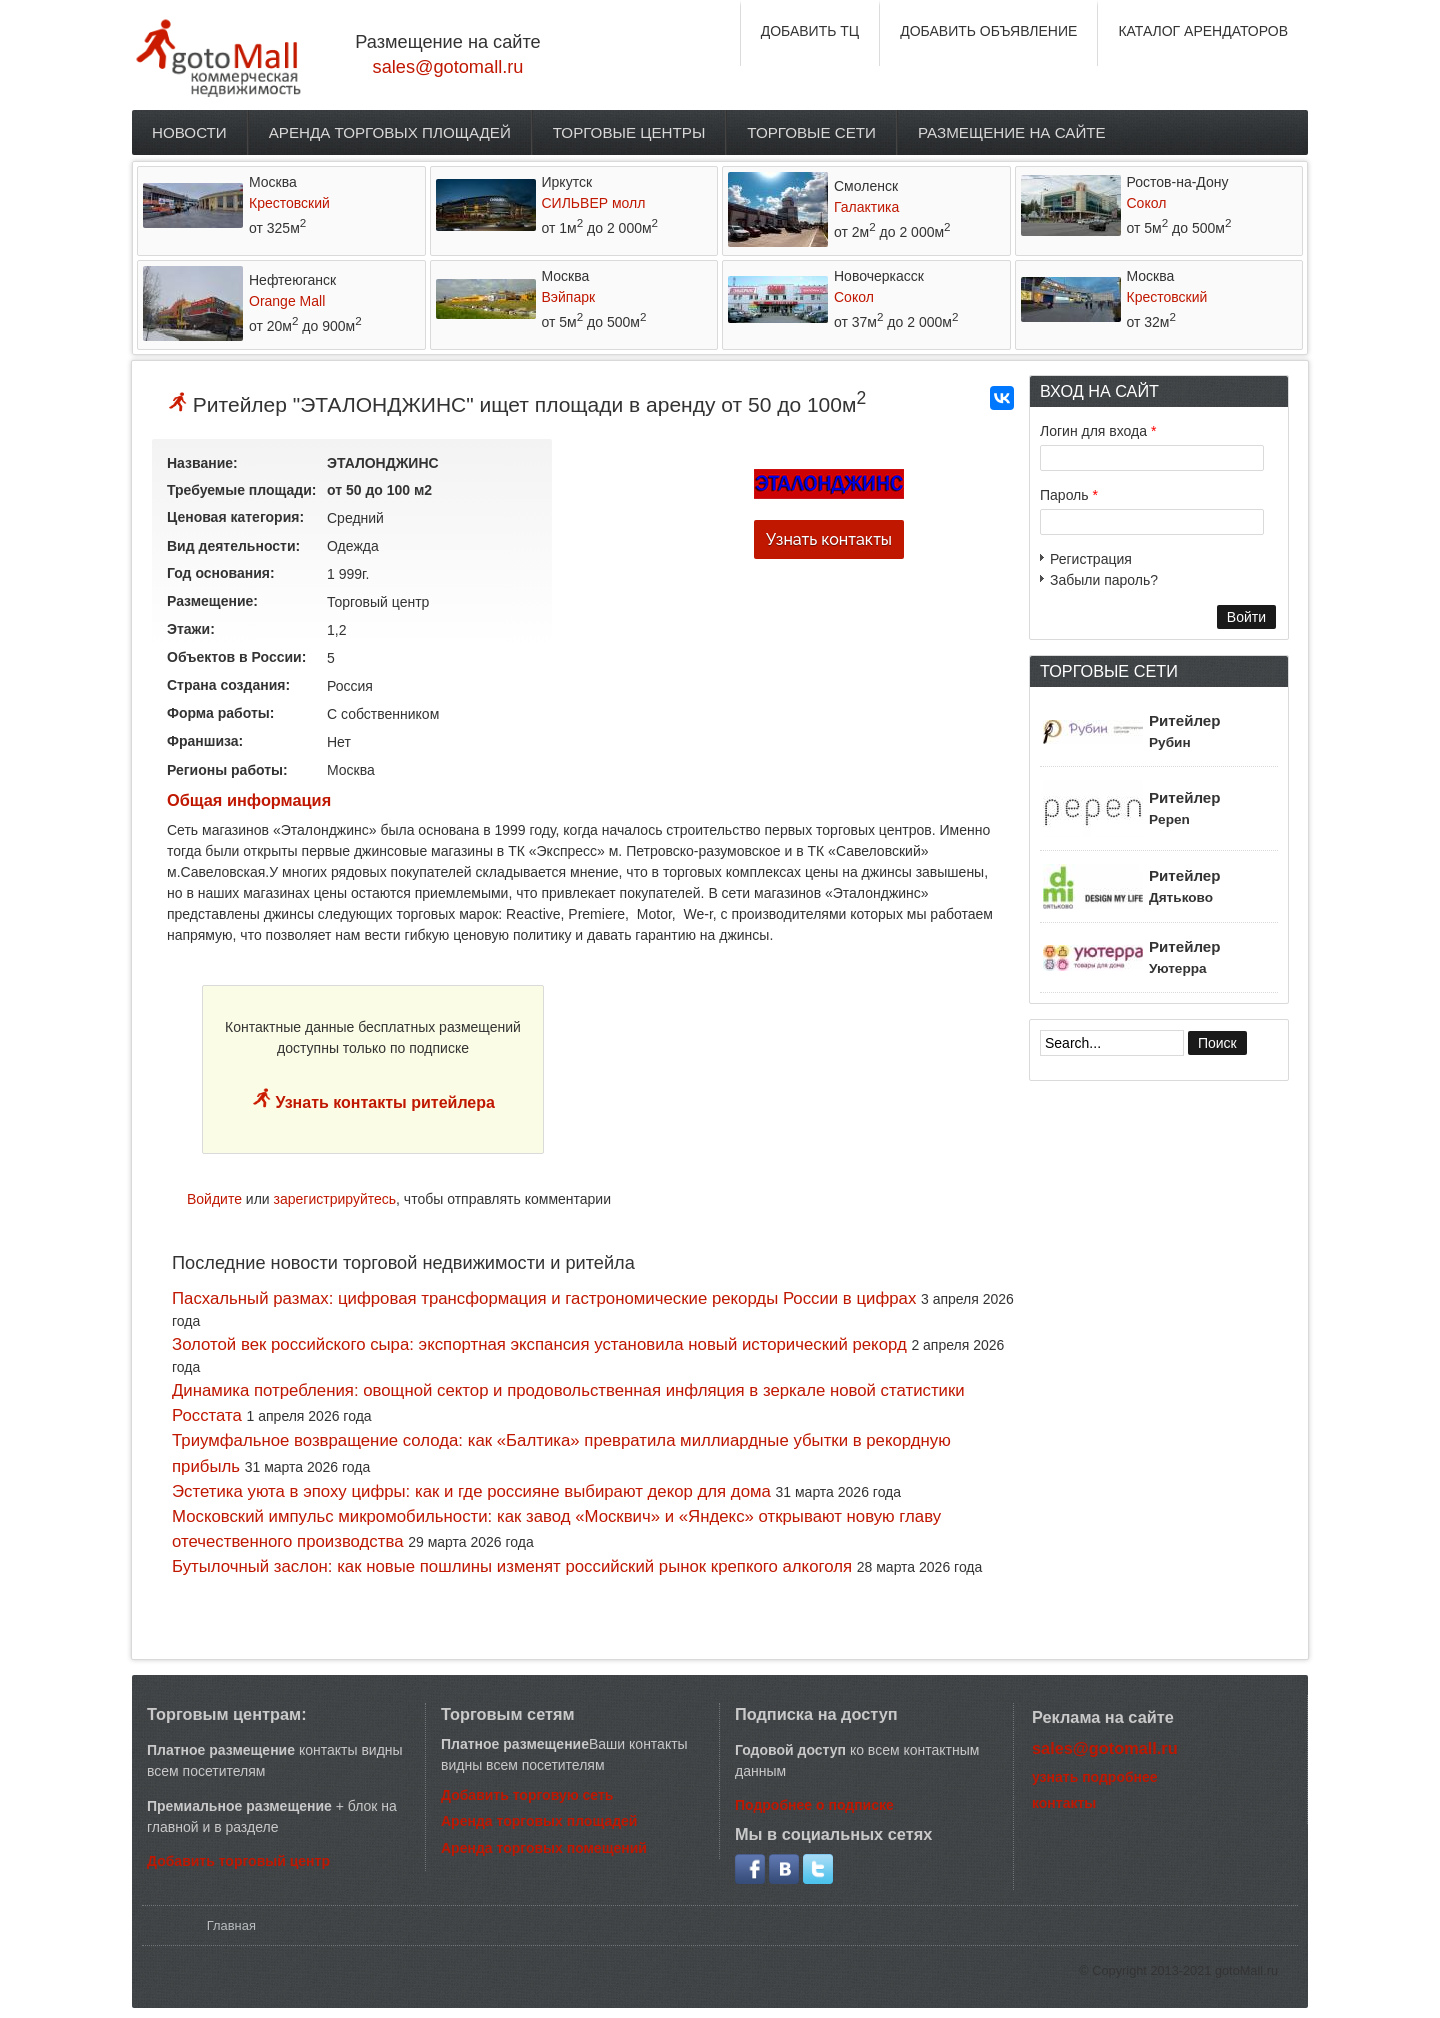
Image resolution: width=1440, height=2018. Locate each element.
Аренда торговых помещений (544, 1848)
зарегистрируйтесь (335, 1199)
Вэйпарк (569, 297)
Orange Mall (287, 301)
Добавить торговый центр (238, 1861)
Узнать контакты (829, 539)
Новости (189, 132)
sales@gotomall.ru (448, 67)
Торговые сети (811, 132)
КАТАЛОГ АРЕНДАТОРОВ (1203, 31)
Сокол (1147, 203)
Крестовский (289, 203)
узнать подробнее (1095, 1777)
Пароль (1069, 495)
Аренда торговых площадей (390, 132)
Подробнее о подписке (814, 1805)
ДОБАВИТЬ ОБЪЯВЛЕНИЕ (988, 31)
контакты (1064, 1803)
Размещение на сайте (1012, 132)
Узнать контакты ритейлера (383, 1102)
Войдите (214, 1199)
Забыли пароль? (1104, 580)
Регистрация (1091, 559)
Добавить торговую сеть (527, 1795)
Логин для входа (1098, 431)
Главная (231, 1925)
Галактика (866, 207)
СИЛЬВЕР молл (594, 203)
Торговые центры (629, 132)
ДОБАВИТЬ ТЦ (810, 31)
